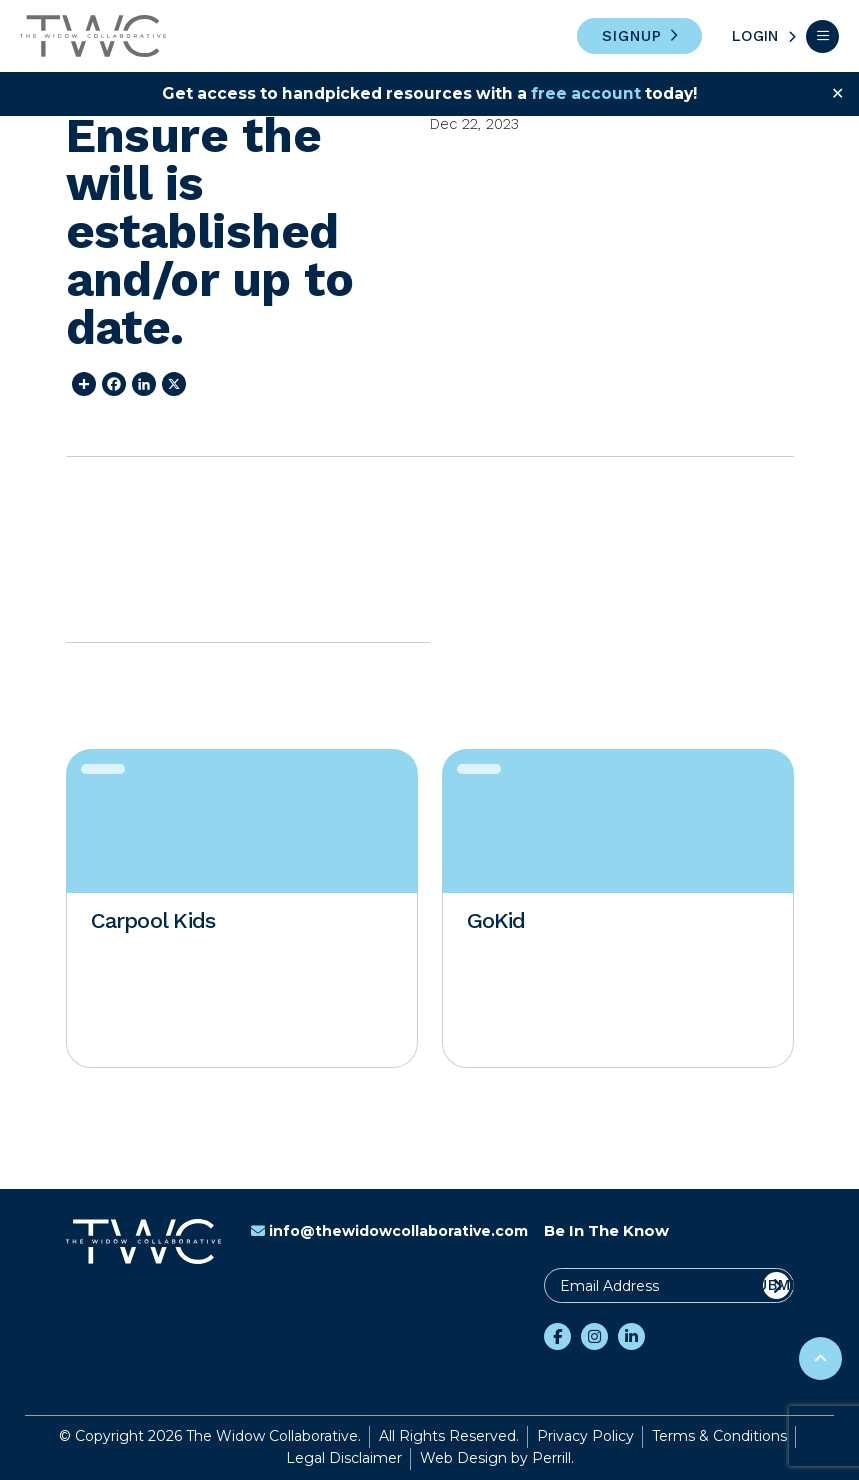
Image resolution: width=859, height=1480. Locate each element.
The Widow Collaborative (93, 36)
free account (589, 93)
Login (755, 36)
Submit (776, 1285)
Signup (632, 36)
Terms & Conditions (719, 1436)
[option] (242, 908)
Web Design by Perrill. (497, 1458)
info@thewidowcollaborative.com (389, 1231)
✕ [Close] (837, 93)
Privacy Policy (585, 1436)
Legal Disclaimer (344, 1458)
